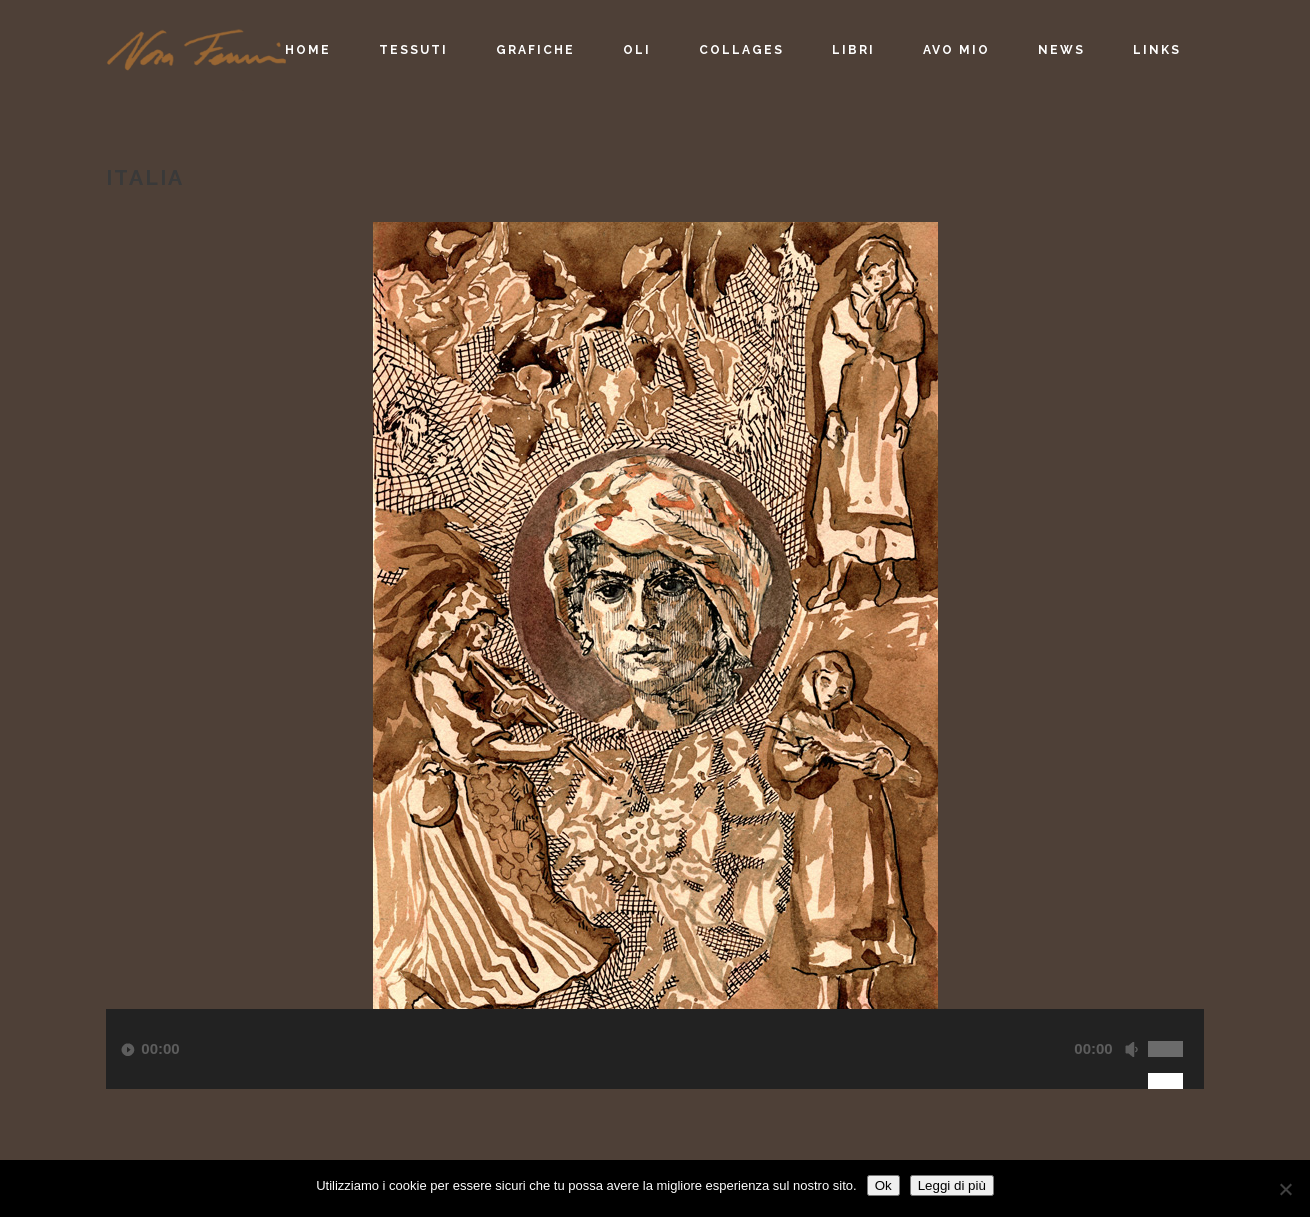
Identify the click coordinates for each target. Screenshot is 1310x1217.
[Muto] (1131, 1049)
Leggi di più (952, 1185)
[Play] (128, 1049)
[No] (1285, 1189)
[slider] (1176, 1027)
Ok (883, 1185)
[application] (655, 1074)
